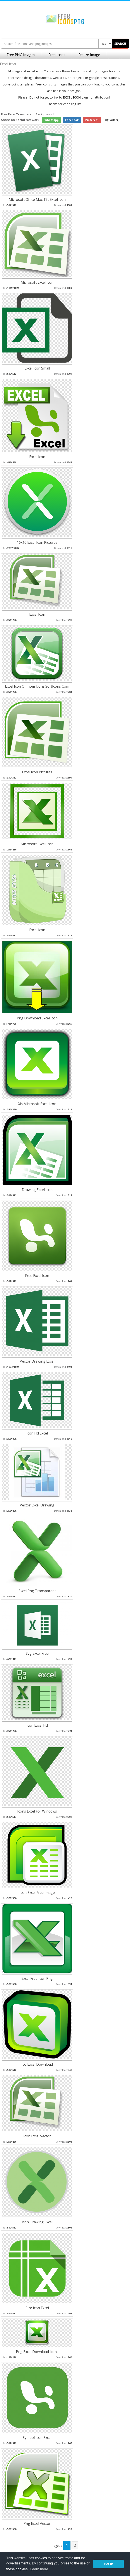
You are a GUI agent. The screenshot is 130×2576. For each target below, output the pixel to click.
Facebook (72, 120)
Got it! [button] (108, 2564)
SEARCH (120, 43)
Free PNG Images (21, 54)
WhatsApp (51, 120)
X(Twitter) (112, 120)
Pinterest (92, 120)
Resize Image (89, 54)
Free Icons (56, 54)
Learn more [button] (39, 2569)
